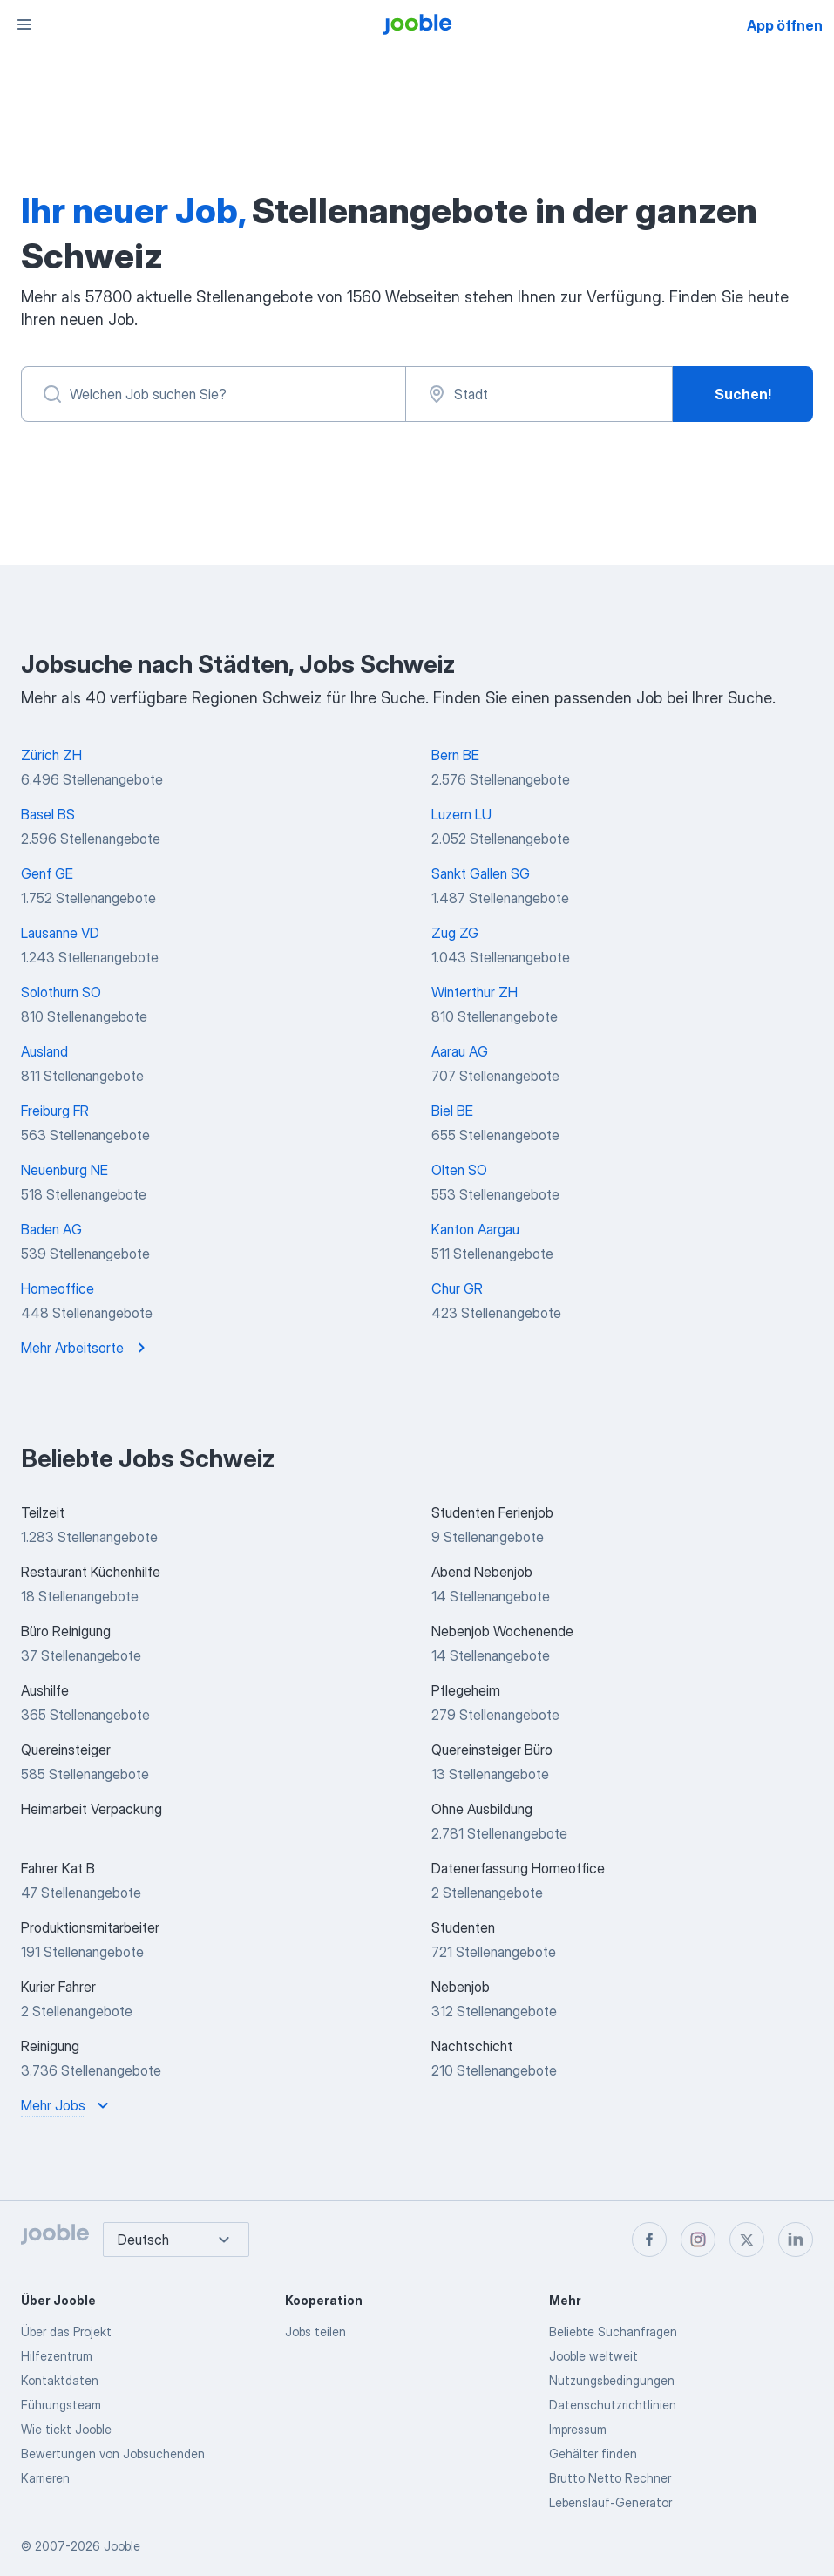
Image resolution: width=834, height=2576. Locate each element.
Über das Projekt (66, 2331)
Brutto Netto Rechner (610, 2478)
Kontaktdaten (59, 2380)
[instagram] (698, 2239)
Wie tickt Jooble (66, 2429)
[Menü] (24, 24)
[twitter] (746, 2239)
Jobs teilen (315, 2331)
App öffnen (785, 25)
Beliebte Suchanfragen (613, 2331)
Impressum (578, 2429)
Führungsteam (61, 2404)
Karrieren (45, 2478)
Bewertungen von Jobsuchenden (113, 2453)
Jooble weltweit (593, 2355)
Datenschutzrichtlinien (612, 2404)
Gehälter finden (593, 2453)
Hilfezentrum (56, 2355)
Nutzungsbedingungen (612, 2380)
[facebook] (649, 2239)
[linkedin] (795, 2239)
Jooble (122, 2546)
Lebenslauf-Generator (610, 2502)
